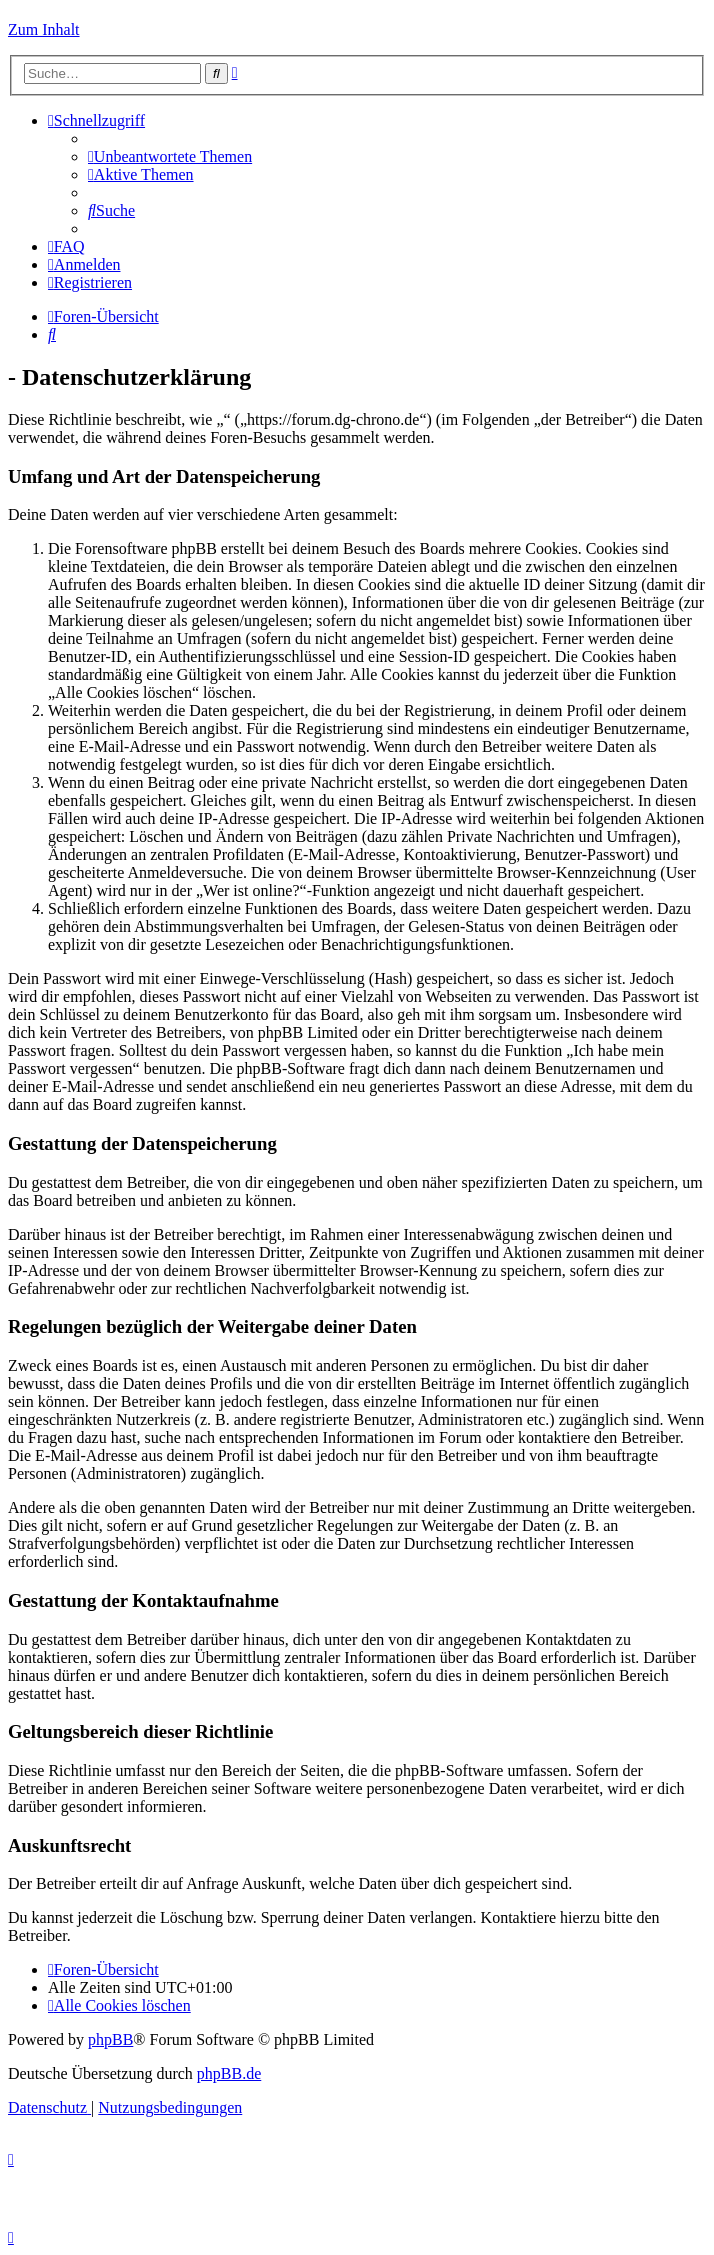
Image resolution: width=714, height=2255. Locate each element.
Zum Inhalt (44, 29)
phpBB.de (229, 2073)
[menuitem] (170, 156)
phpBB (110, 2039)
